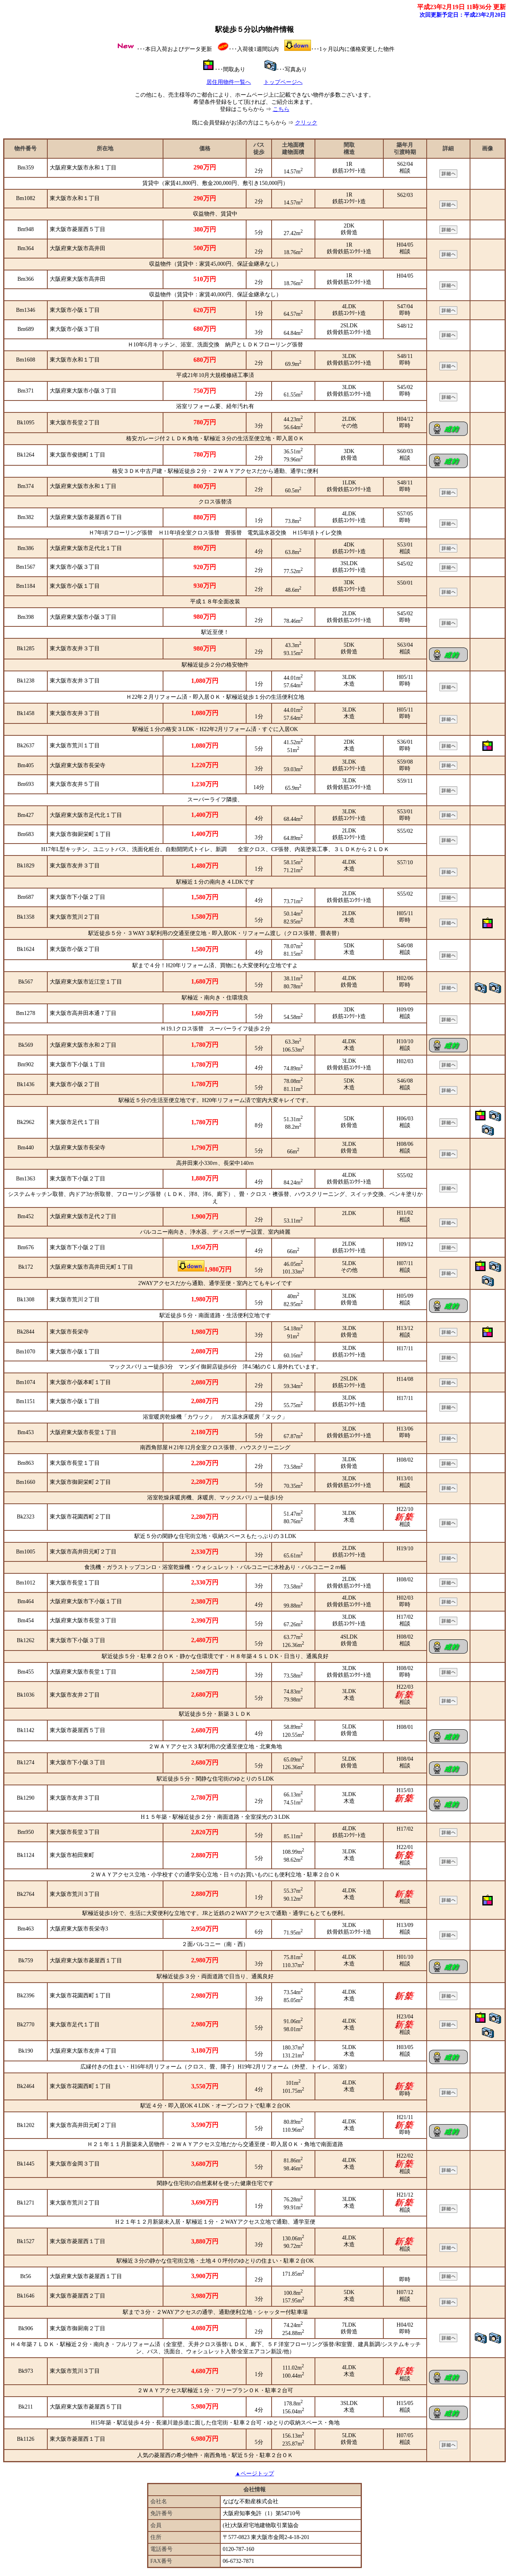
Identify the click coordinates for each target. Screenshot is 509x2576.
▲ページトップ (254, 2474)
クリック (306, 123)
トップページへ (283, 82)
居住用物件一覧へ (228, 82)
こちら (281, 109)
